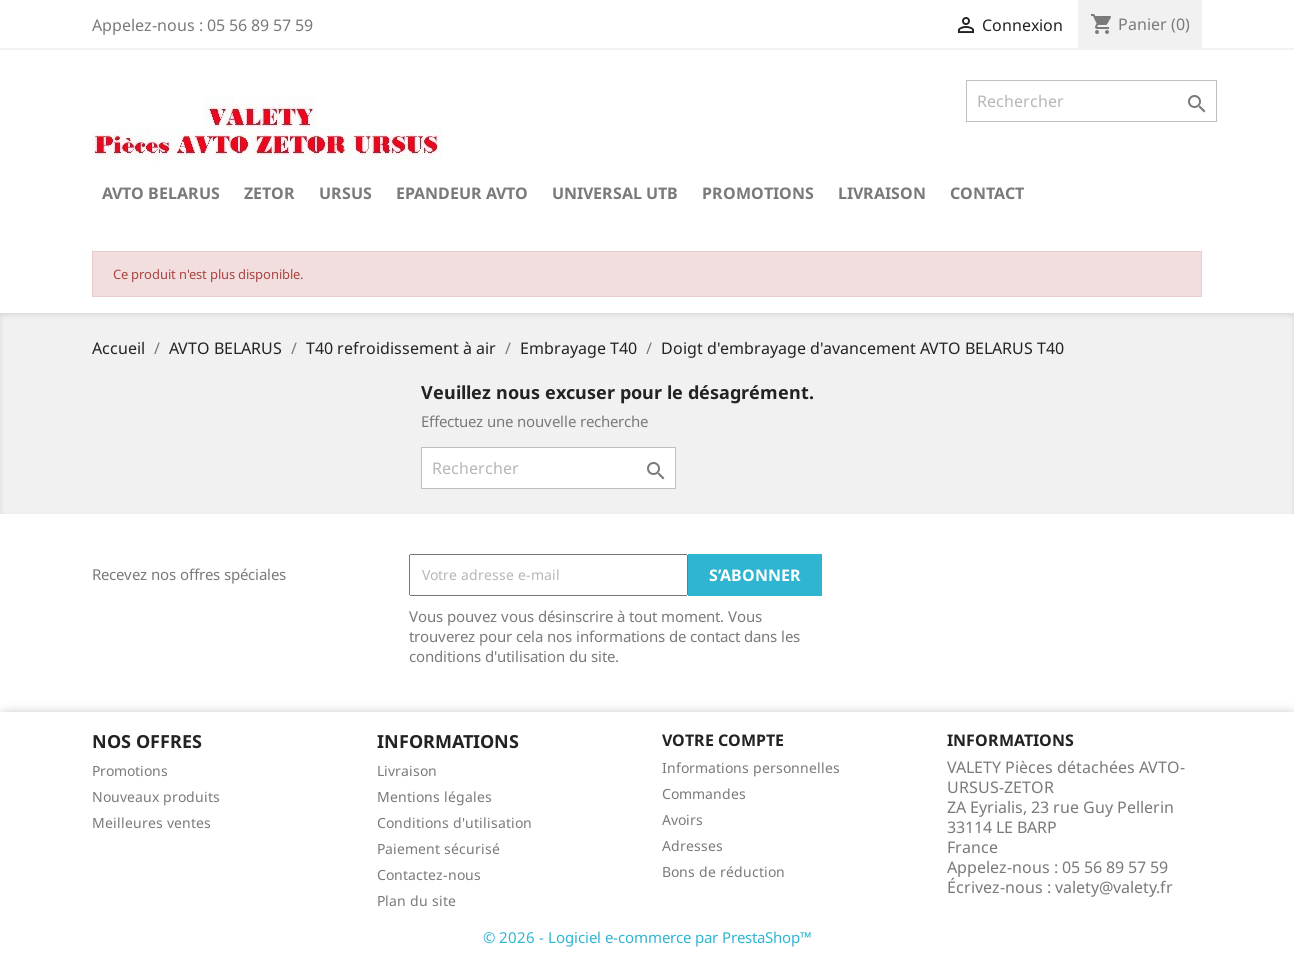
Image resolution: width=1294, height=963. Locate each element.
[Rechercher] (1091, 101)
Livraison (882, 193)
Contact (987, 193)
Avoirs (682, 819)
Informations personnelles (751, 767)
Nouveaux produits (156, 796)
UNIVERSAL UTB (615, 193)
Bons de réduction (723, 871)
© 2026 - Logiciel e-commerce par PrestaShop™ (647, 937)
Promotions (758, 193)
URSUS (345, 193)
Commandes (704, 793)
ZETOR (269, 193)
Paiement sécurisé (438, 848)
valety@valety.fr (1114, 887)
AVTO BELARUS (161, 193)
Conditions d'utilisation (454, 822)
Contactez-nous (429, 874)
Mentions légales (434, 796)
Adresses (692, 845)
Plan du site (416, 900)
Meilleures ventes (151, 822)
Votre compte (723, 740)
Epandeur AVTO (462, 193)
